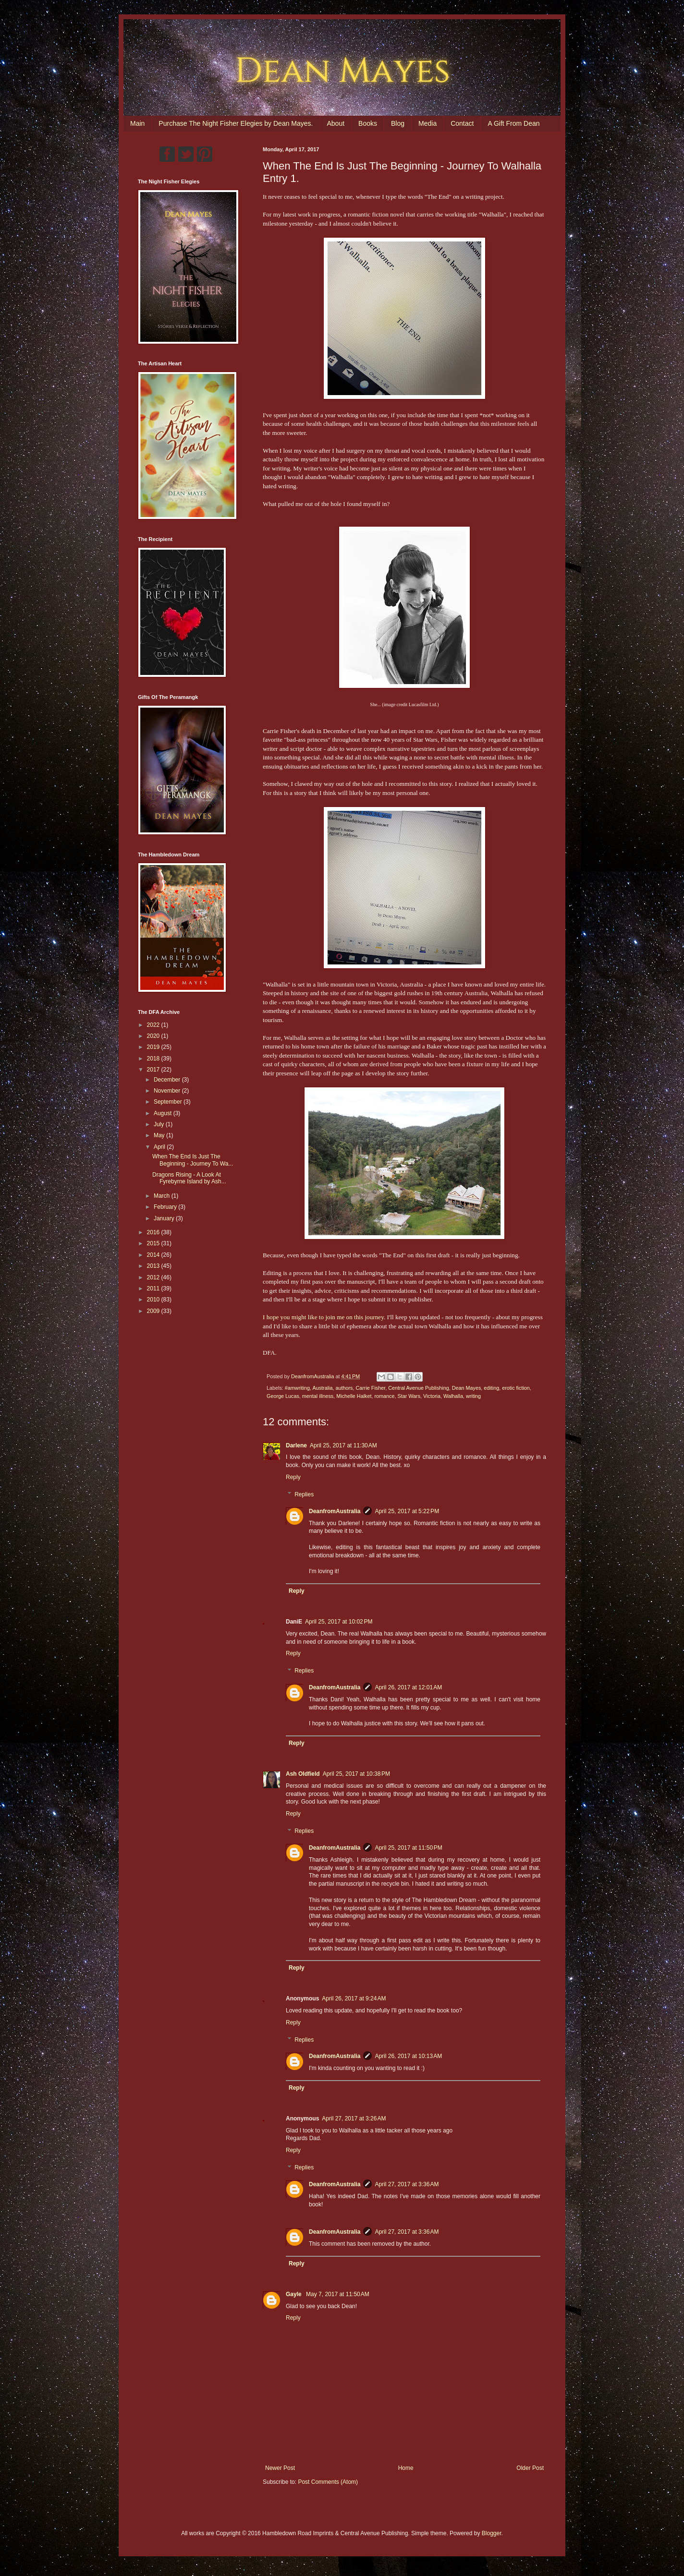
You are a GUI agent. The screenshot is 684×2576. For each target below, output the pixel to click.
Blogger (491, 2533)
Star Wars (408, 1396)
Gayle (294, 2294)
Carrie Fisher (370, 1388)
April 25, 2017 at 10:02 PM (338, 1621)
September (168, 1101)
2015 (154, 1243)
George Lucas (283, 1396)
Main (137, 123)
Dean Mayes (466, 1388)
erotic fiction (516, 1388)
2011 (154, 1288)
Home (406, 2468)
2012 (154, 1277)
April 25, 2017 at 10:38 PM (356, 1773)
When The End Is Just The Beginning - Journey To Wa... (192, 1160)
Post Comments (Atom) (328, 2482)
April (160, 1147)
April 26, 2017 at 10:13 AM (408, 2056)
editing (491, 1388)
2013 (154, 1266)
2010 (154, 1299)
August (163, 1113)
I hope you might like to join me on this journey (323, 1317)
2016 (154, 1232)
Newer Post (280, 2468)
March (162, 1195)
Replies (304, 1494)
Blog (397, 123)
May (160, 1135)
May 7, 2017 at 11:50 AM (337, 2294)
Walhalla (453, 1396)
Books (367, 123)
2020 (154, 1036)
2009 (154, 1311)
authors (344, 1388)
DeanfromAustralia (334, 1511)
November (168, 1090)
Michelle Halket (353, 1396)
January (165, 1218)
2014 (154, 1255)
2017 (154, 1069)
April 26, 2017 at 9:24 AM (354, 1998)
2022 (154, 1025)
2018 (154, 1058)
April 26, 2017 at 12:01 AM (408, 1687)
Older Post (530, 2468)
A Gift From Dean (513, 123)
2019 (154, 1047)
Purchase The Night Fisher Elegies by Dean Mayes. (236, 123)
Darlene (296, 1445)
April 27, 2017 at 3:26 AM (354, 2118)
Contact (462, 123)
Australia (322, 1388)
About (335, 123)
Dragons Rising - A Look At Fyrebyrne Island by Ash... (189, 1178)
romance (384, 1396)
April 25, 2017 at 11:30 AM (343, 1445)
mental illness (317, 1396)
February (166, 1207)
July (160, 1124)
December (168, 1079)
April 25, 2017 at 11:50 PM (408, 1847)
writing (473, 1396)
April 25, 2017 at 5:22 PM (407, 1511)
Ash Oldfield (303, 1773)
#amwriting (297, 1388)
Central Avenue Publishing (418, 1388)
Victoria (431, 1396)
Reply (293, 1477)
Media (427, 123)
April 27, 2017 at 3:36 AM (407, 2184)
